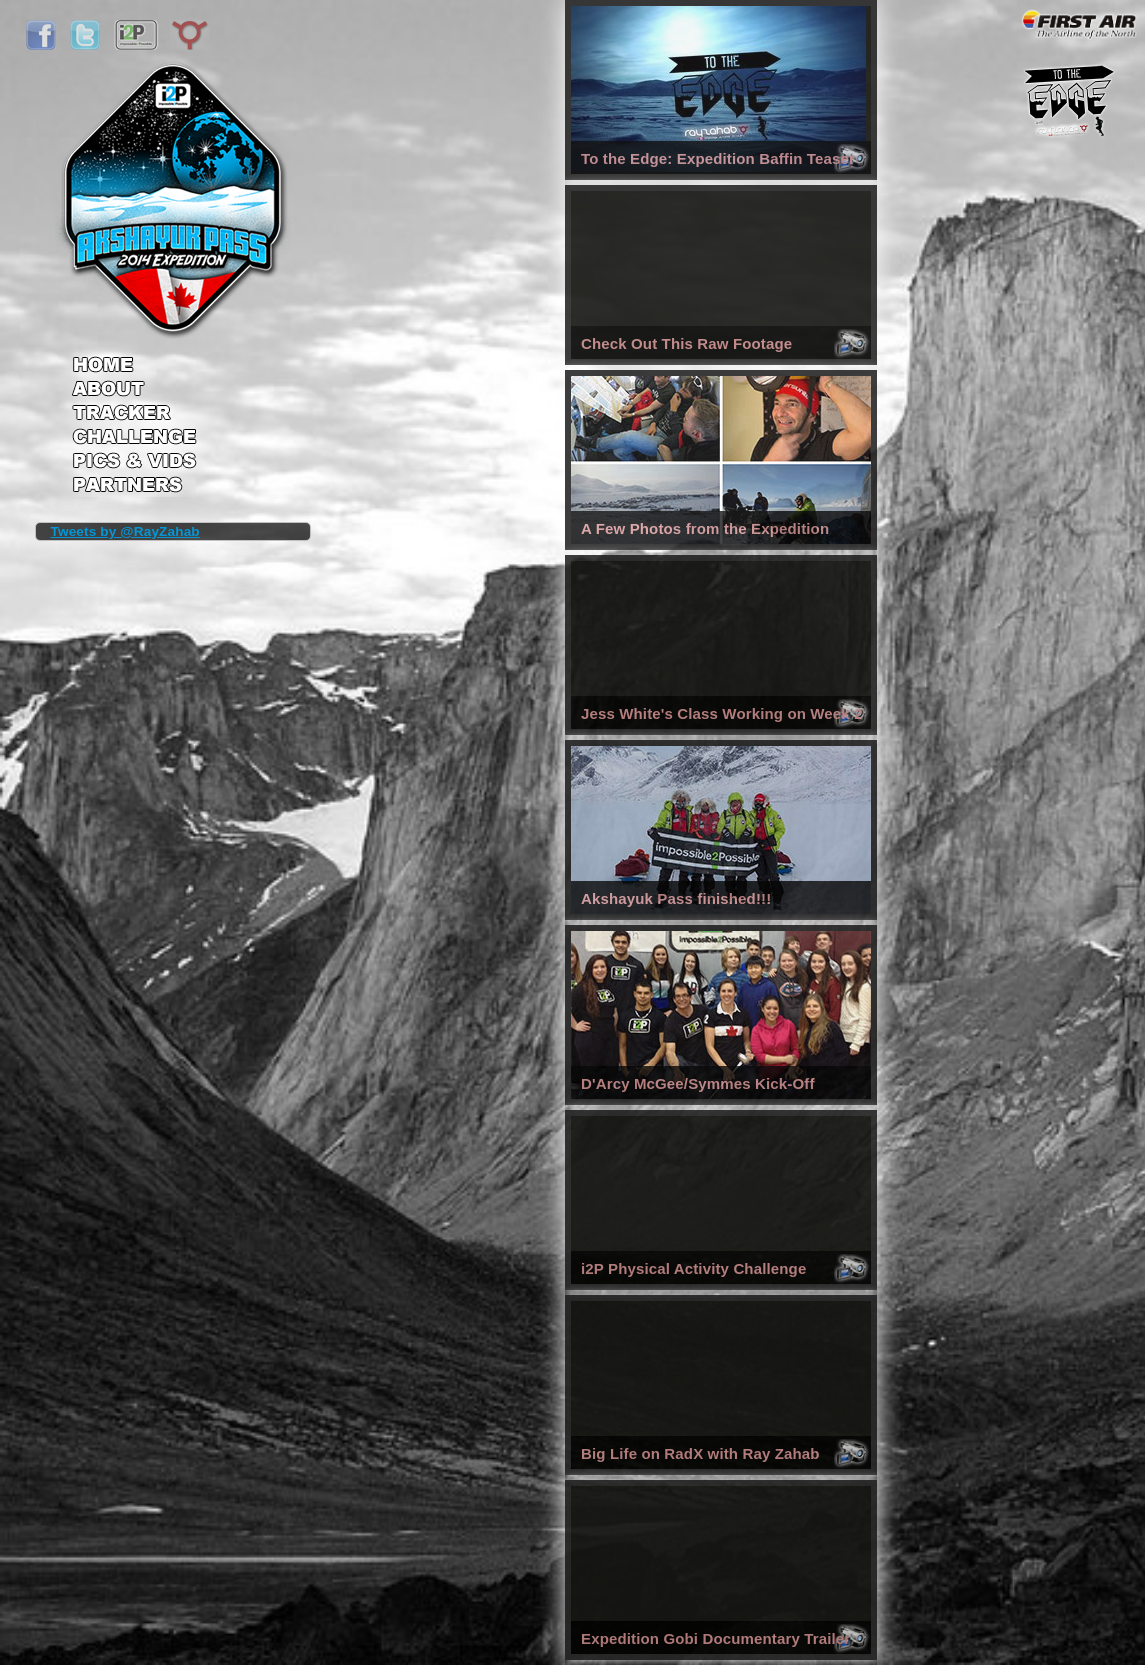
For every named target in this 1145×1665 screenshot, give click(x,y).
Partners (134, 487)
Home (134, 358)
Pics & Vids (134, 464)
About (134, 389)
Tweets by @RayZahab (125, 531)
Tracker (134, 414)
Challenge (134, 439)
